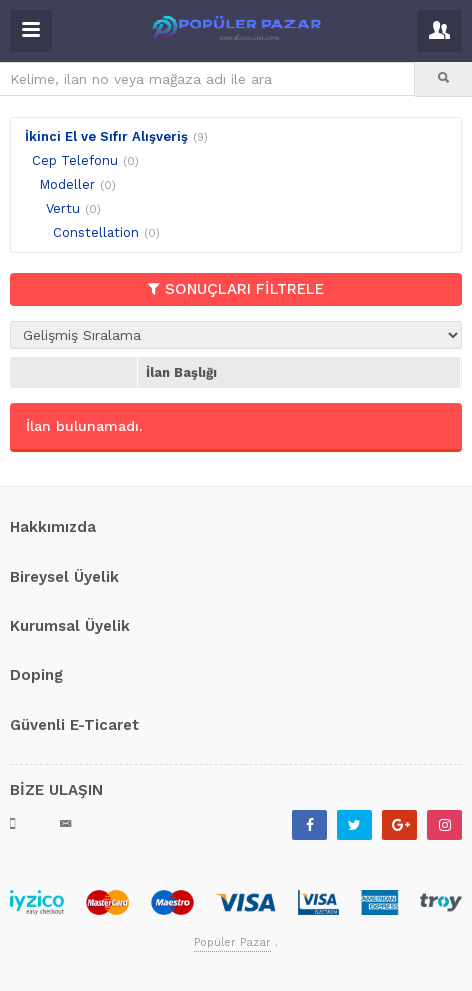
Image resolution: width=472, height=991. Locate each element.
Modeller (67, 184)
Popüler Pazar (232, 942)
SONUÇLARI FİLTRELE (236, 289)
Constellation (96, 232)
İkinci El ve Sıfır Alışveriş (106, 136)
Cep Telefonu (75, 160)
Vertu (63, 208)
